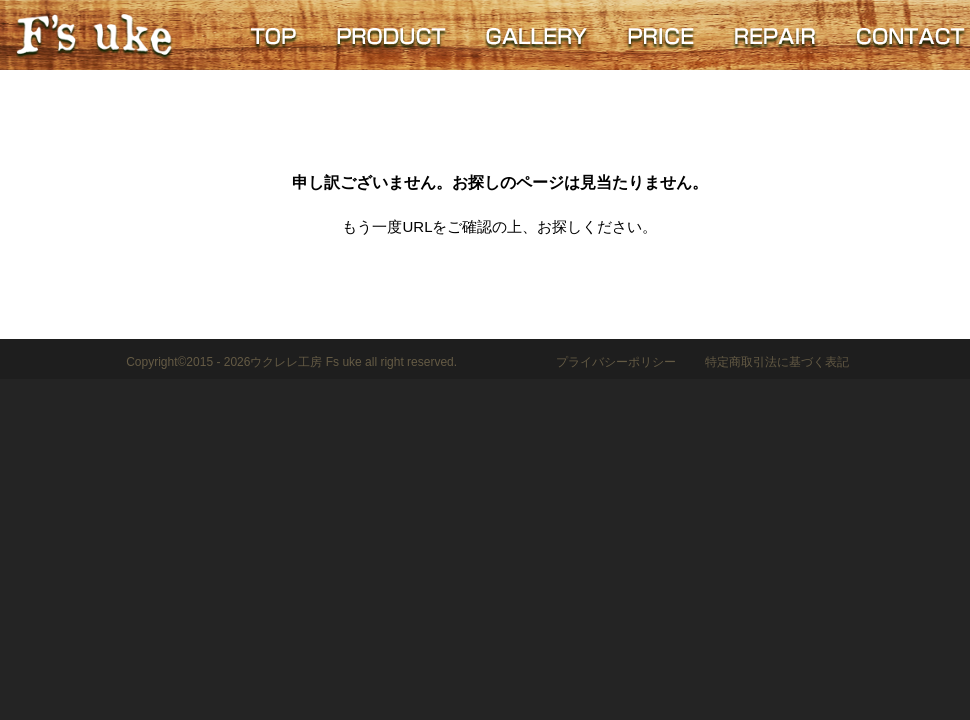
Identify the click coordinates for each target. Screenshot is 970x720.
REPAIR (774, 35)
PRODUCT (390, 35)
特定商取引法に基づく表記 (777, 362)
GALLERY (535, 35)
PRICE (660, 35)
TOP (273, 35)
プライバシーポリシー (616, 362)
